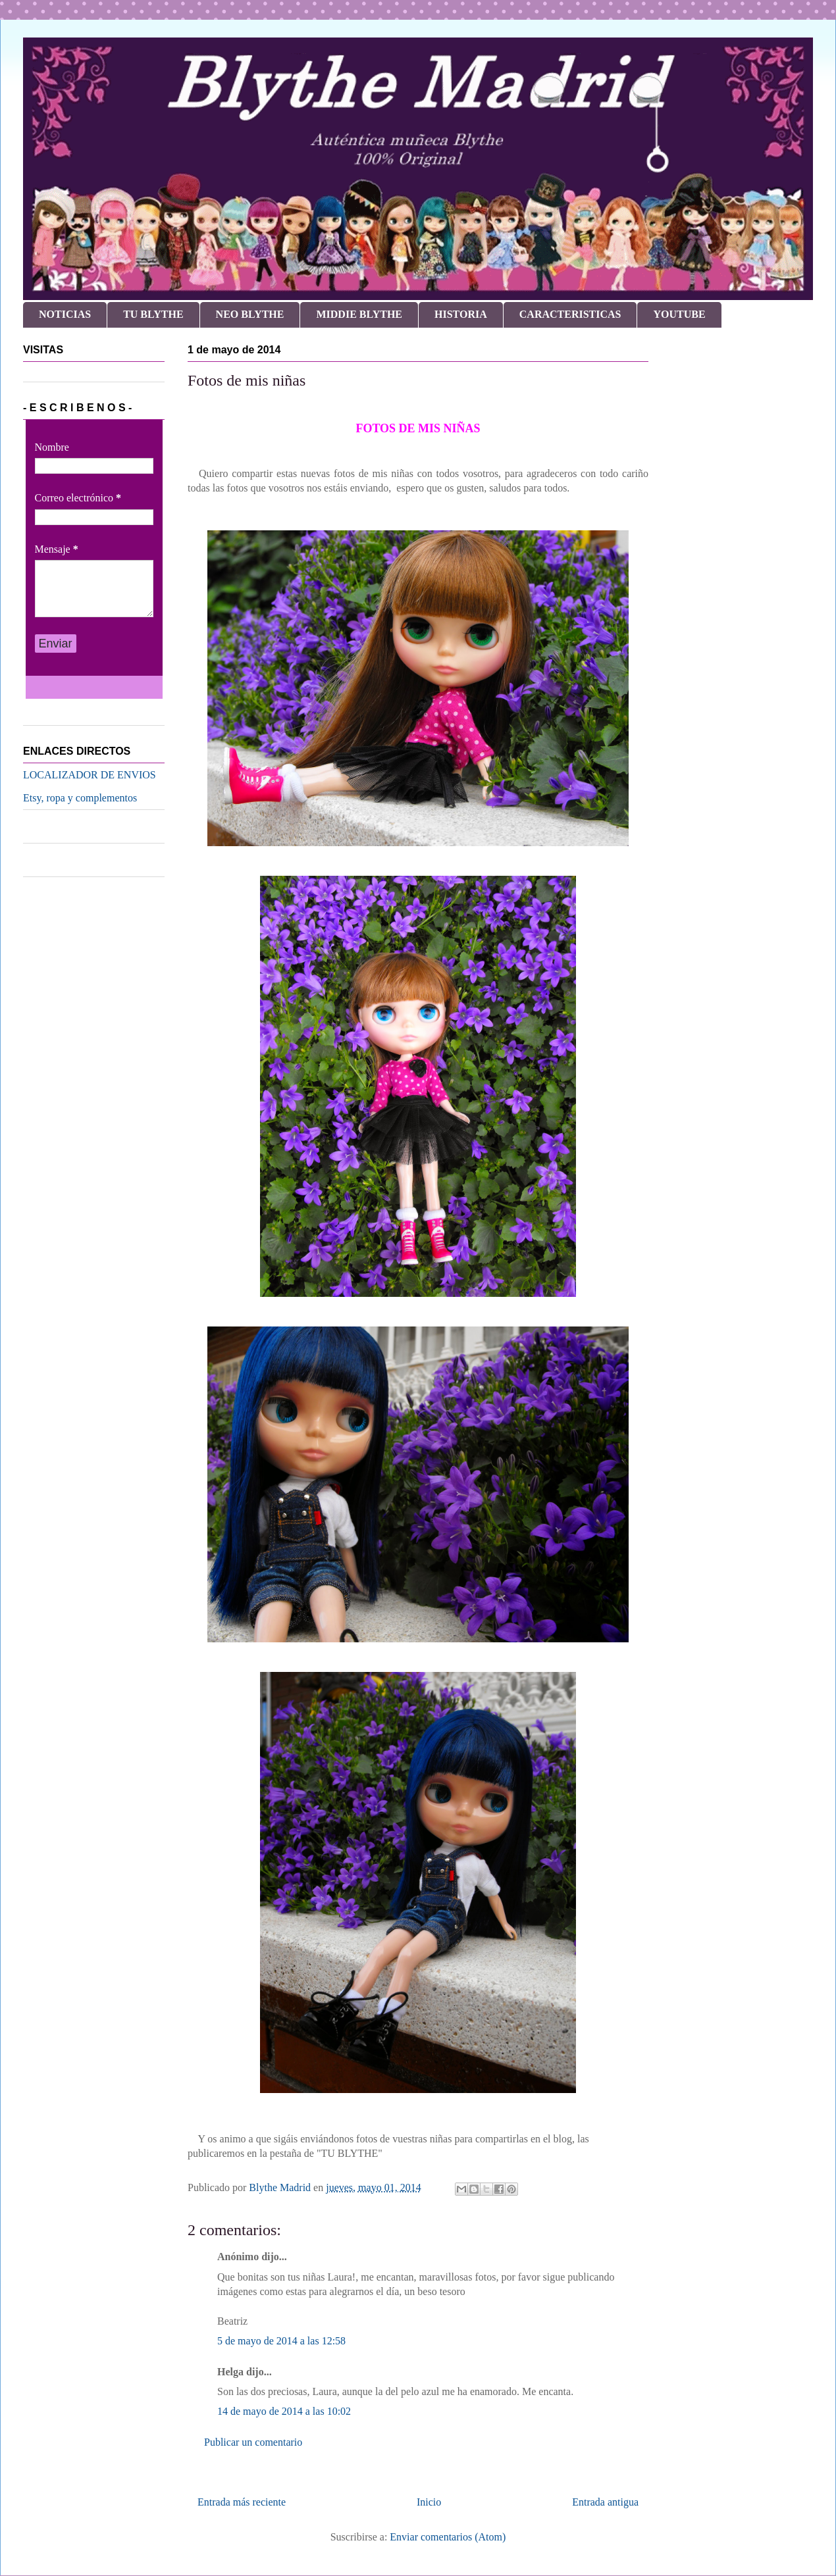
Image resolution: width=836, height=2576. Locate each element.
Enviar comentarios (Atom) (448, 2536)
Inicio (429, 2502)
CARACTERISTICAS (570, 314)
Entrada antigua (605, 2502)
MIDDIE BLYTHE (359, 314)
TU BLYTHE (153, 314)
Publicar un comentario (253, 2442)
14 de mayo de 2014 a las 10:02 (284, 2411)
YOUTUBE (679, 314)
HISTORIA (460, 314)
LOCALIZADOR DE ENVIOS (89, 774)
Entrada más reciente (241, 2502)
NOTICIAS (65, 314)
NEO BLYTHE (250, 314)
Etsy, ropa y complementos (80, 797)
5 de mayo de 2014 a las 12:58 (281, 2340)
